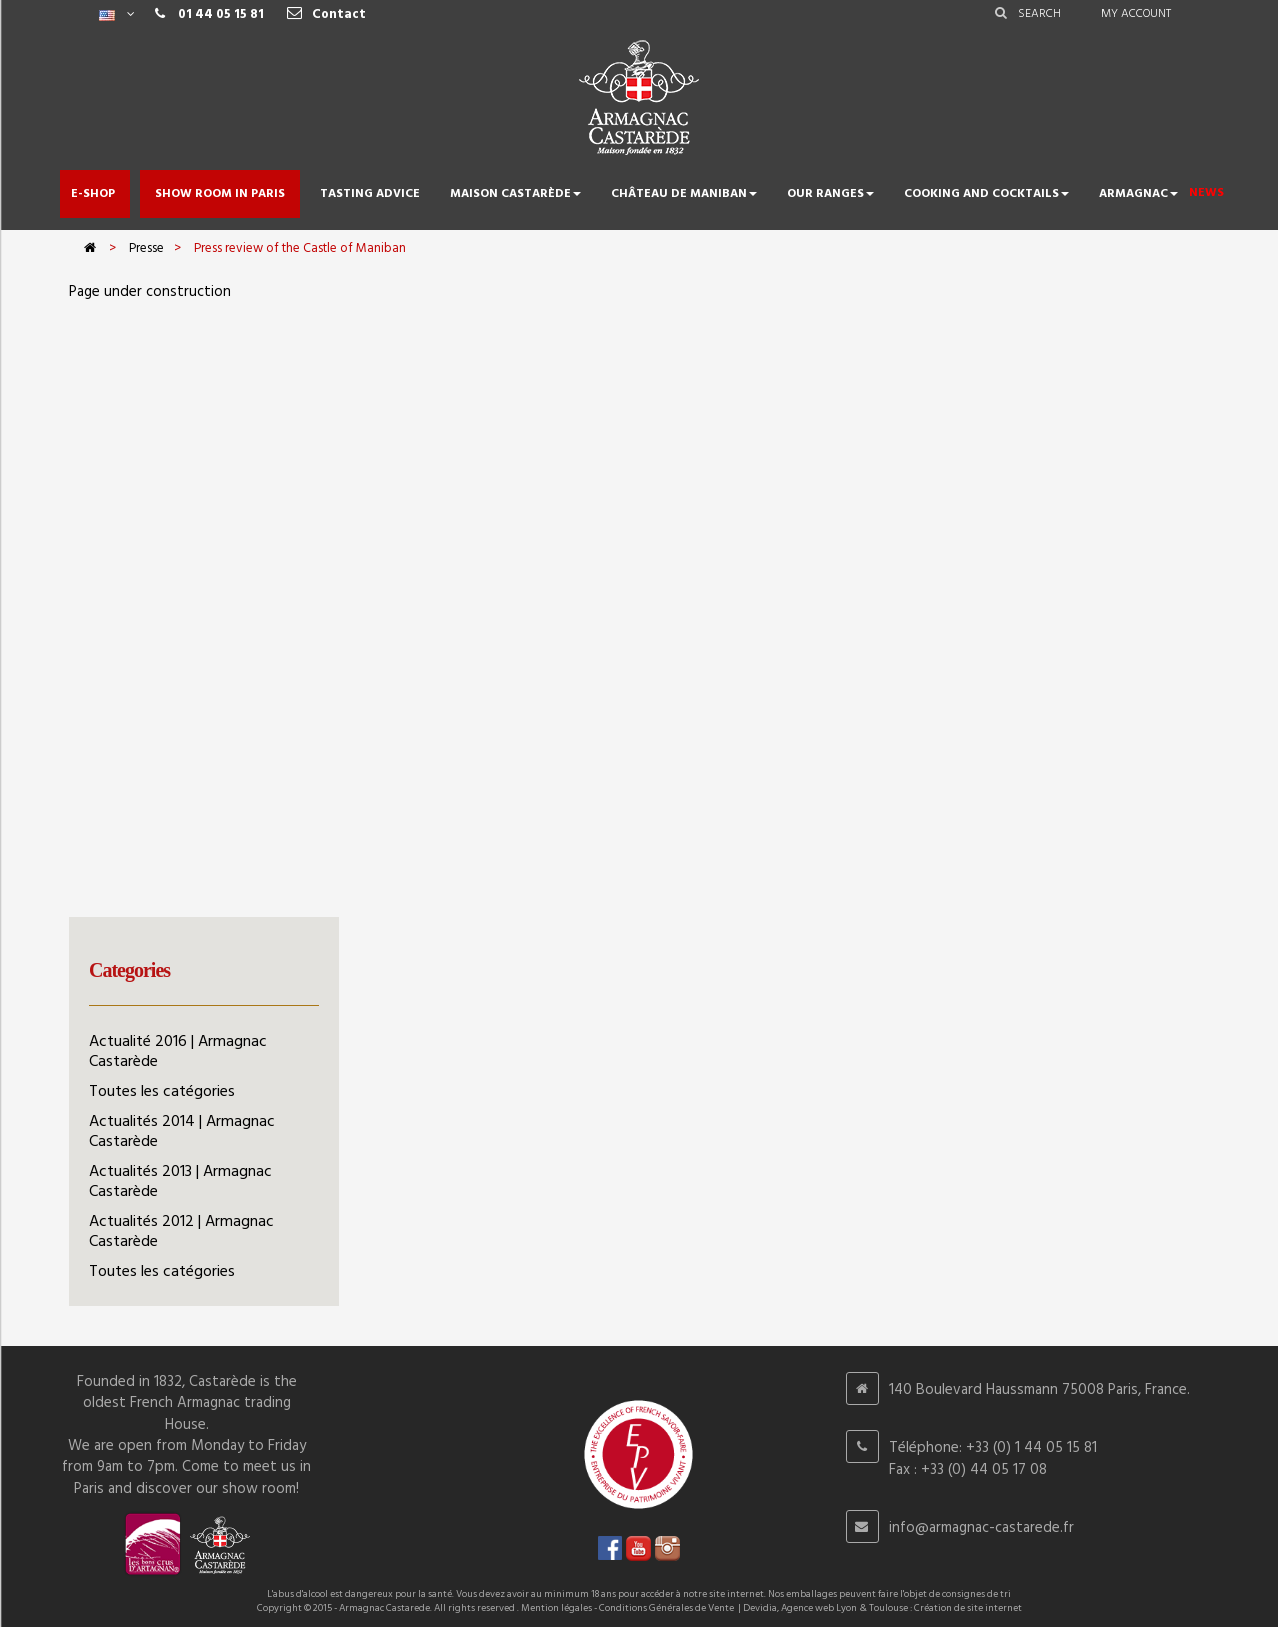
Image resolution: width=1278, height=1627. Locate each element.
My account (1136, 14)
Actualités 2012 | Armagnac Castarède (181, 1232)
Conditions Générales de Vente (666, 1608)
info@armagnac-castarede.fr (981, 1528)
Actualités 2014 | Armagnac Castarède (182, 1132)
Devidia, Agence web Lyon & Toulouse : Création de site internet (882, 1608)
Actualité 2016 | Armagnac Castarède (178, 1052)
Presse (146, 248)
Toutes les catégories (162, 1092)
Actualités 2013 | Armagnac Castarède (180, 1182)
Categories (129, 970)
